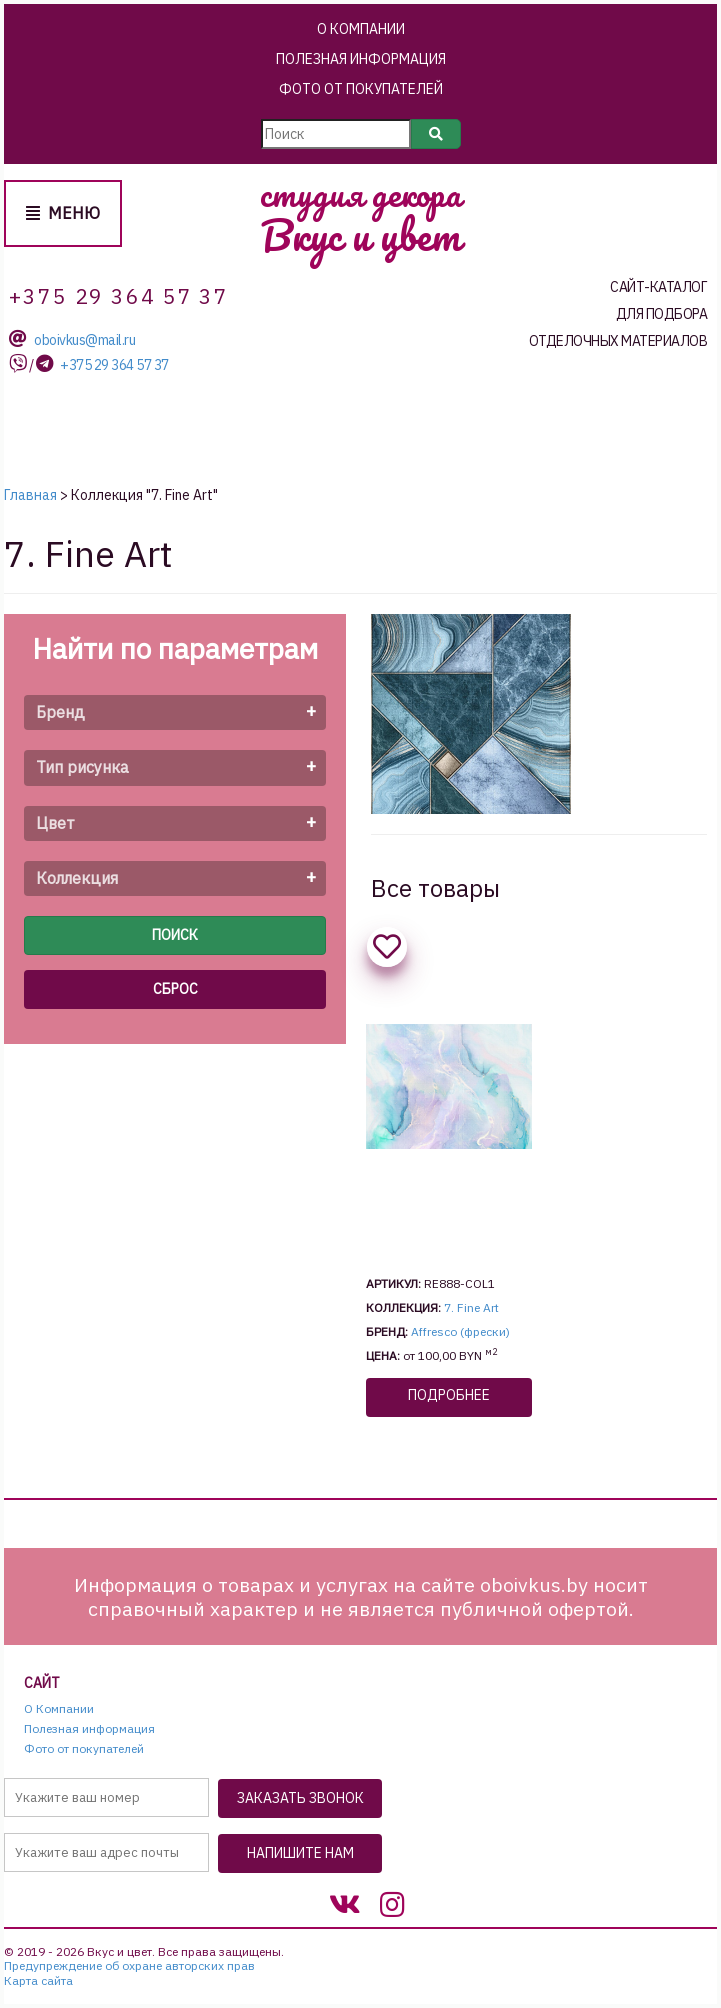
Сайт (42, 1683)
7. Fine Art (471, 1307)
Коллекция (77, 878)
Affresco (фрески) (460, 1331)
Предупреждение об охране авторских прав (129, 1966)
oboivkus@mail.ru (84, 340)
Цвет (55, 823)
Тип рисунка (82, 767)
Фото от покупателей (361, 89)
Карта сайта (38, 1981)
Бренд (60, 712)
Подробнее (449, 1395)
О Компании (361, 29)
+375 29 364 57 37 (114, 365)
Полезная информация (361, 59)
